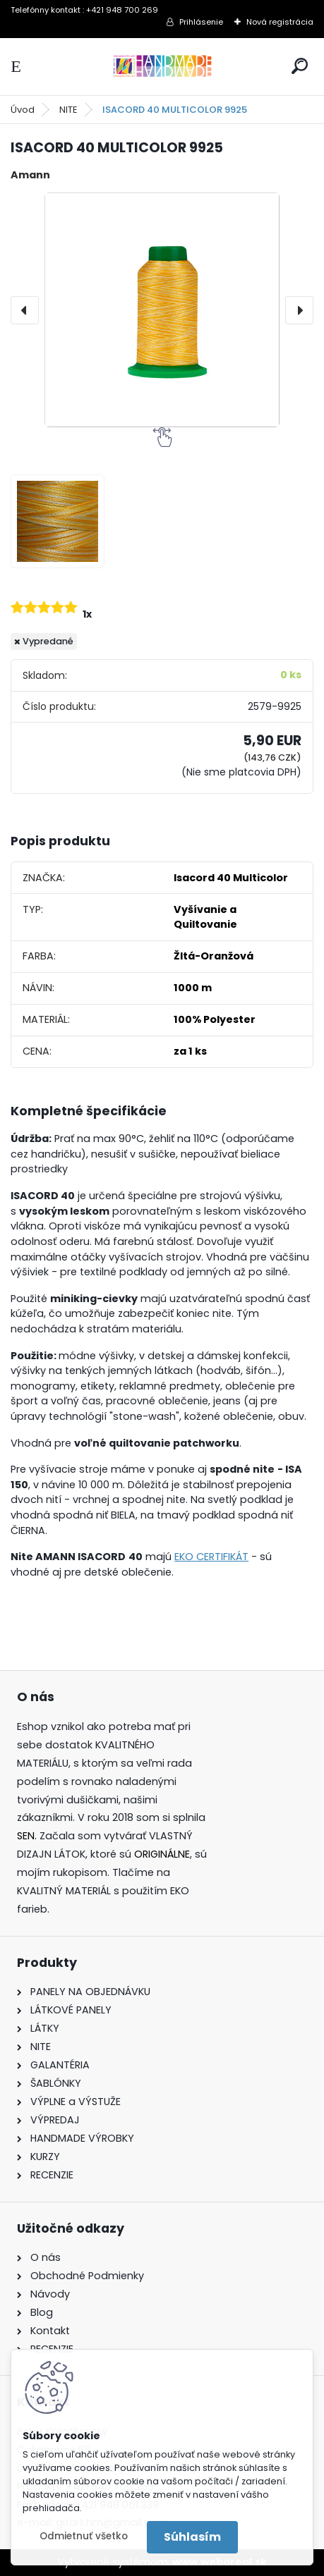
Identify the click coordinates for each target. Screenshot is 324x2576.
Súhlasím (192, 2537)
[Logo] (162, 67)
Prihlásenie (201, 21)
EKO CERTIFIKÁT (211, 1557)
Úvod (23, 109)
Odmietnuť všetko (84, 2536)
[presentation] (25, 310)
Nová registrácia (279, 21)
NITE (68, 109)
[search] (299, 66)
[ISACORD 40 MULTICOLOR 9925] (162, 309)
